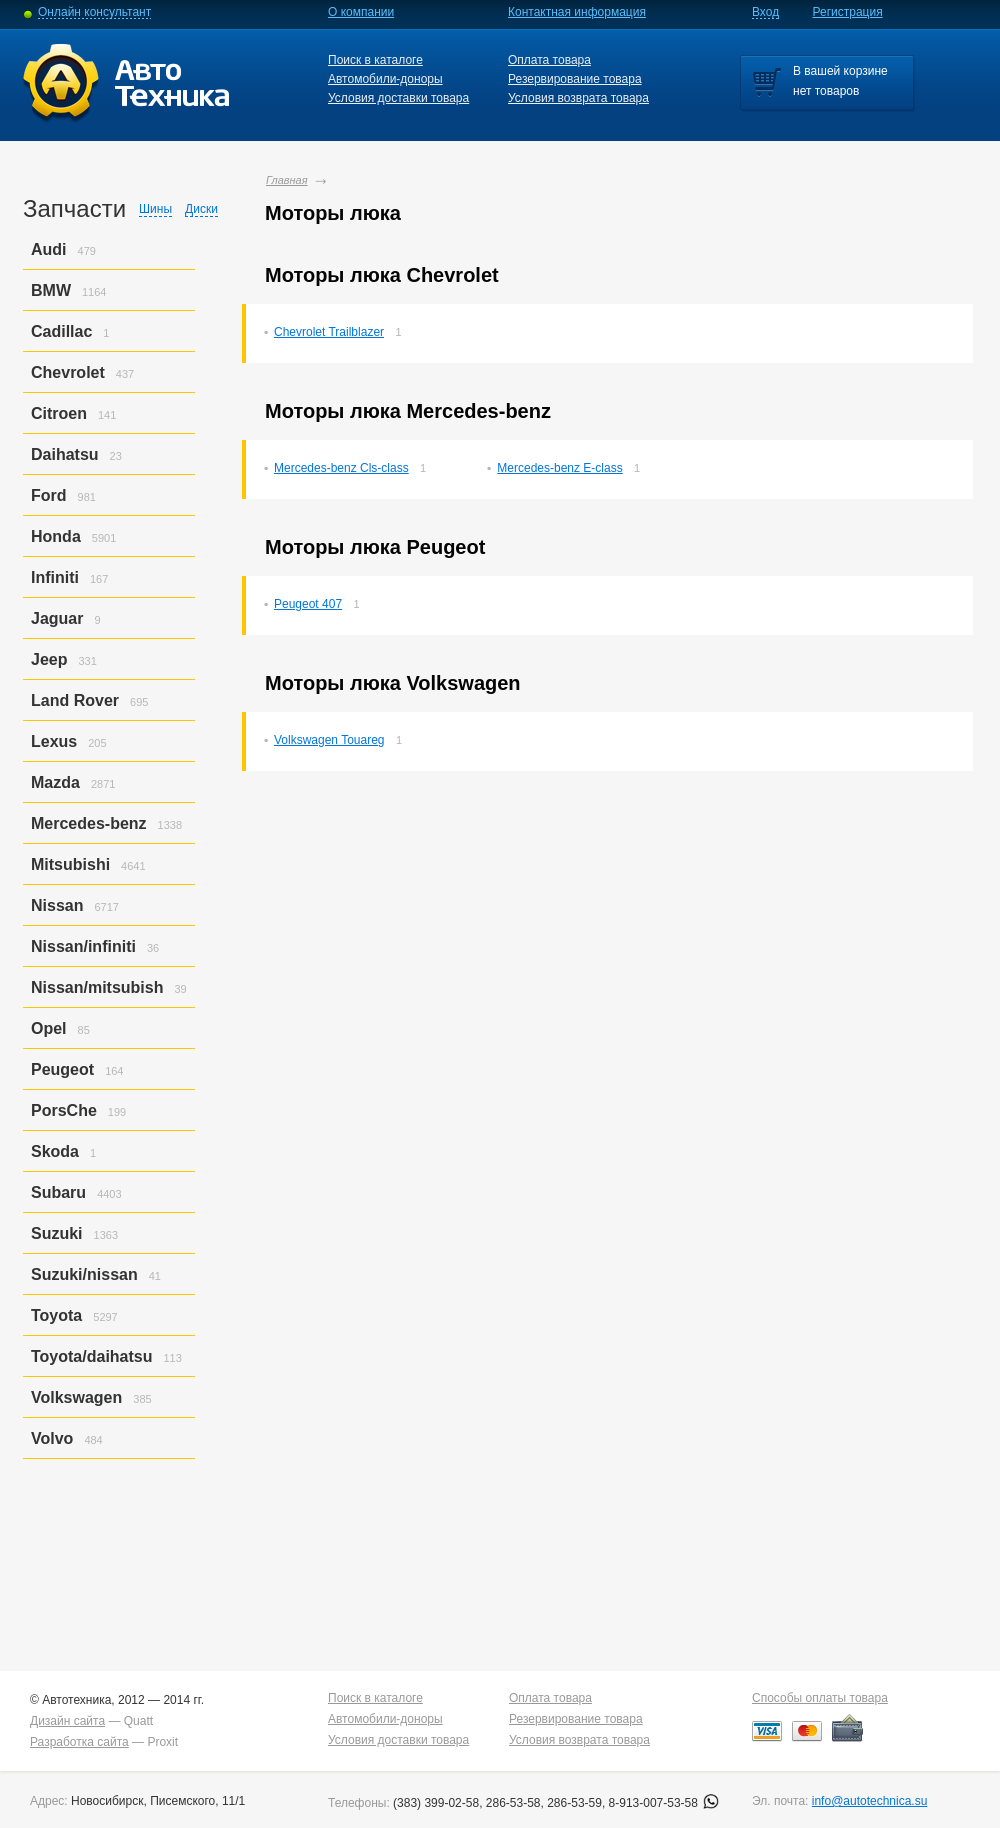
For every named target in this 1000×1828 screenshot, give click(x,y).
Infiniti (55, 577)
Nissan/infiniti (83, 946)
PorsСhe (64, 1110)
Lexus (54, 741)
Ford (49, 495)
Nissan (57, 905)
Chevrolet (68, 372)
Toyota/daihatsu (92, 1356)
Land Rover (75, 700)
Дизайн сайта (67, 1721)
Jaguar (57, 618)
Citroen (59, 413)
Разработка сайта (79, 1742)
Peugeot (62, 1069)
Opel (49, 1028)
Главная (287, 180)
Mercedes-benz (89, 823)
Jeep (49, 659)
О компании (361, 12)
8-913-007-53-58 (664, 1803)
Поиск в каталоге (375, 60)
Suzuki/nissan (84, 1274)
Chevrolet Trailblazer (329, 332)
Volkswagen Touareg (329, 740)
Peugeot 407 (308, 604)
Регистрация (848, 12)
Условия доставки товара (398, 98)
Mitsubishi (70, 864)
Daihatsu (65, 454)
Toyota (56, 1315)
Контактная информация (577, 12)
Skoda (55, 1151)
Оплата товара (549, 60)
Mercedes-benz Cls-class (341, 468)
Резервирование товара (575, 79)
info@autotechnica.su (870, 1801)
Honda (56, 536)
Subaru (58, 1192)
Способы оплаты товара (820, 1698)
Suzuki (57, 1233)
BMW (51, 290)
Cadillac (61, 331)
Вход (765, 12)
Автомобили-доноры (385, 79)
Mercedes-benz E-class (559, 468)
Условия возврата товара (578, 98)
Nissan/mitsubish (97, 987)
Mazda (55, 782)
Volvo (52, 1438)
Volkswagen (76, 1397)
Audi (49, 249)
